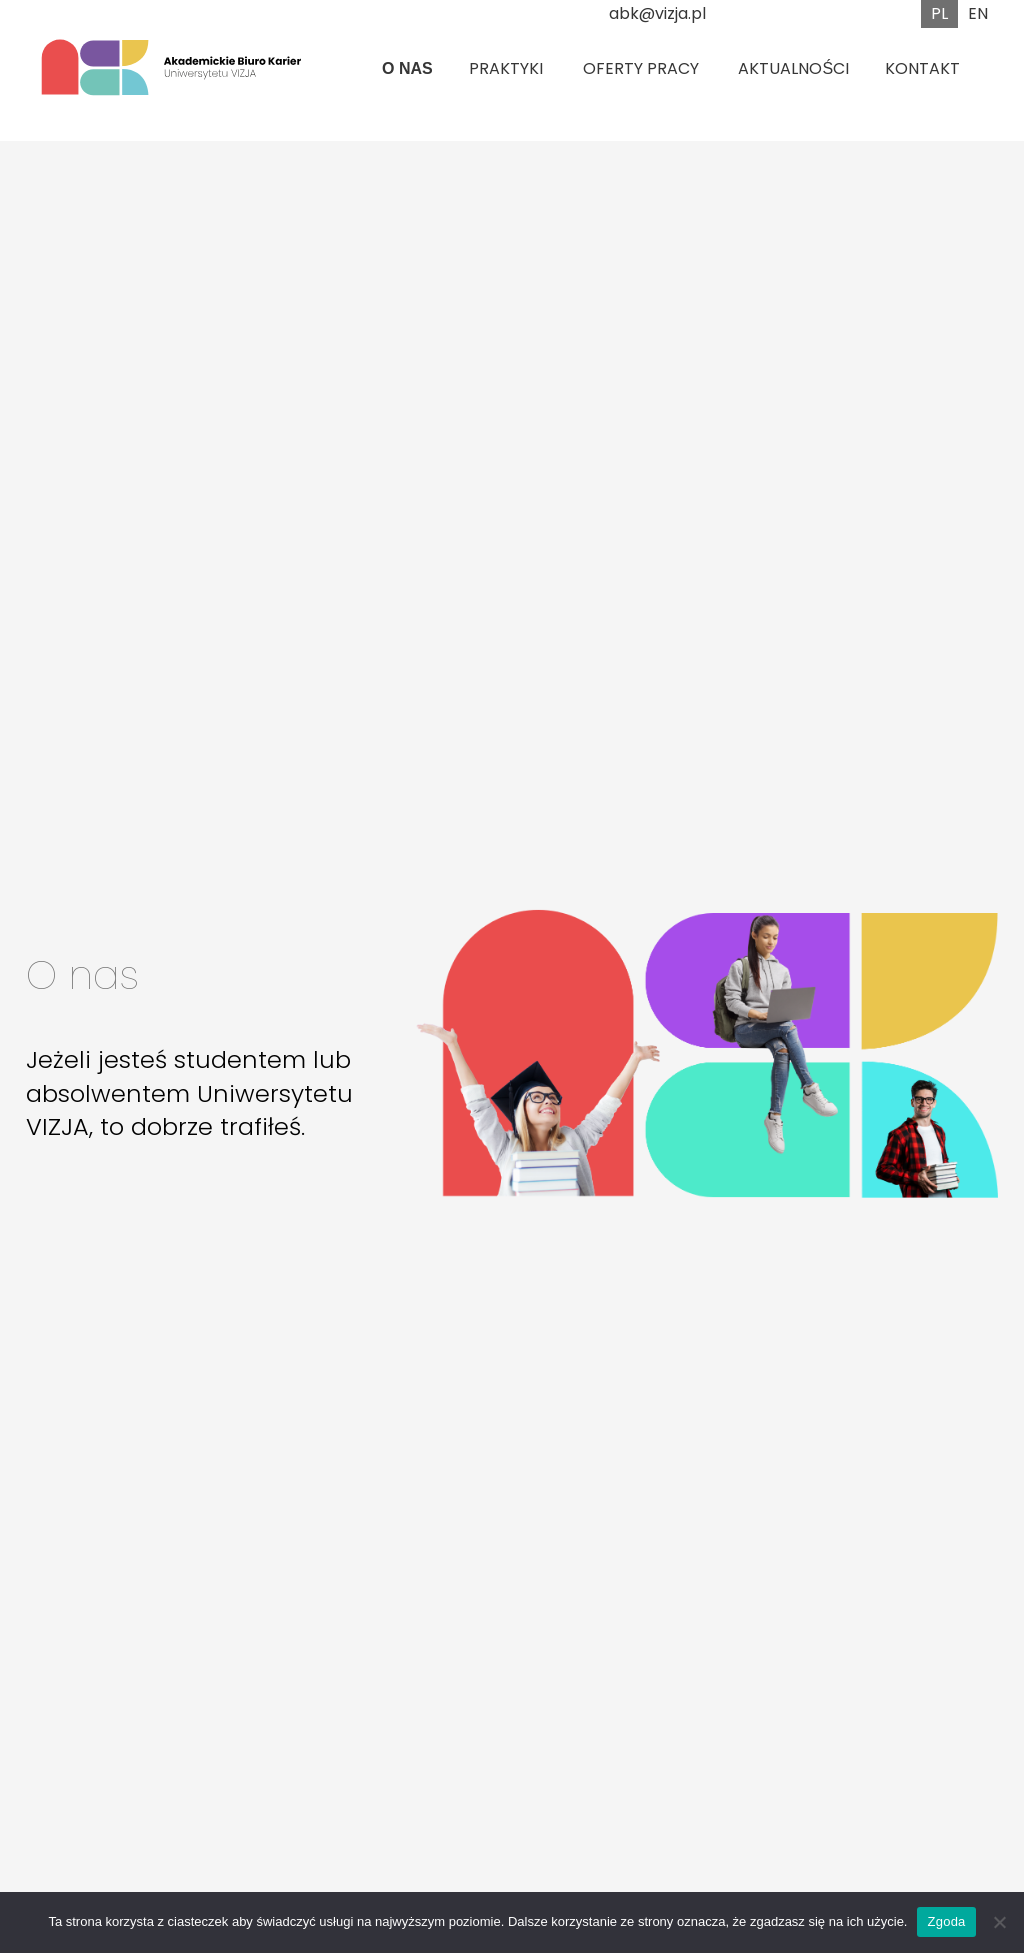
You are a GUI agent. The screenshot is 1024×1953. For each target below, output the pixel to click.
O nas (407, 69)
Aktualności (793, 69)
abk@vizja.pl (657, 13)
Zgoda (946, 1921)
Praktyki (506, 69)
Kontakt (922, 69)
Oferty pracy (641, 69)
